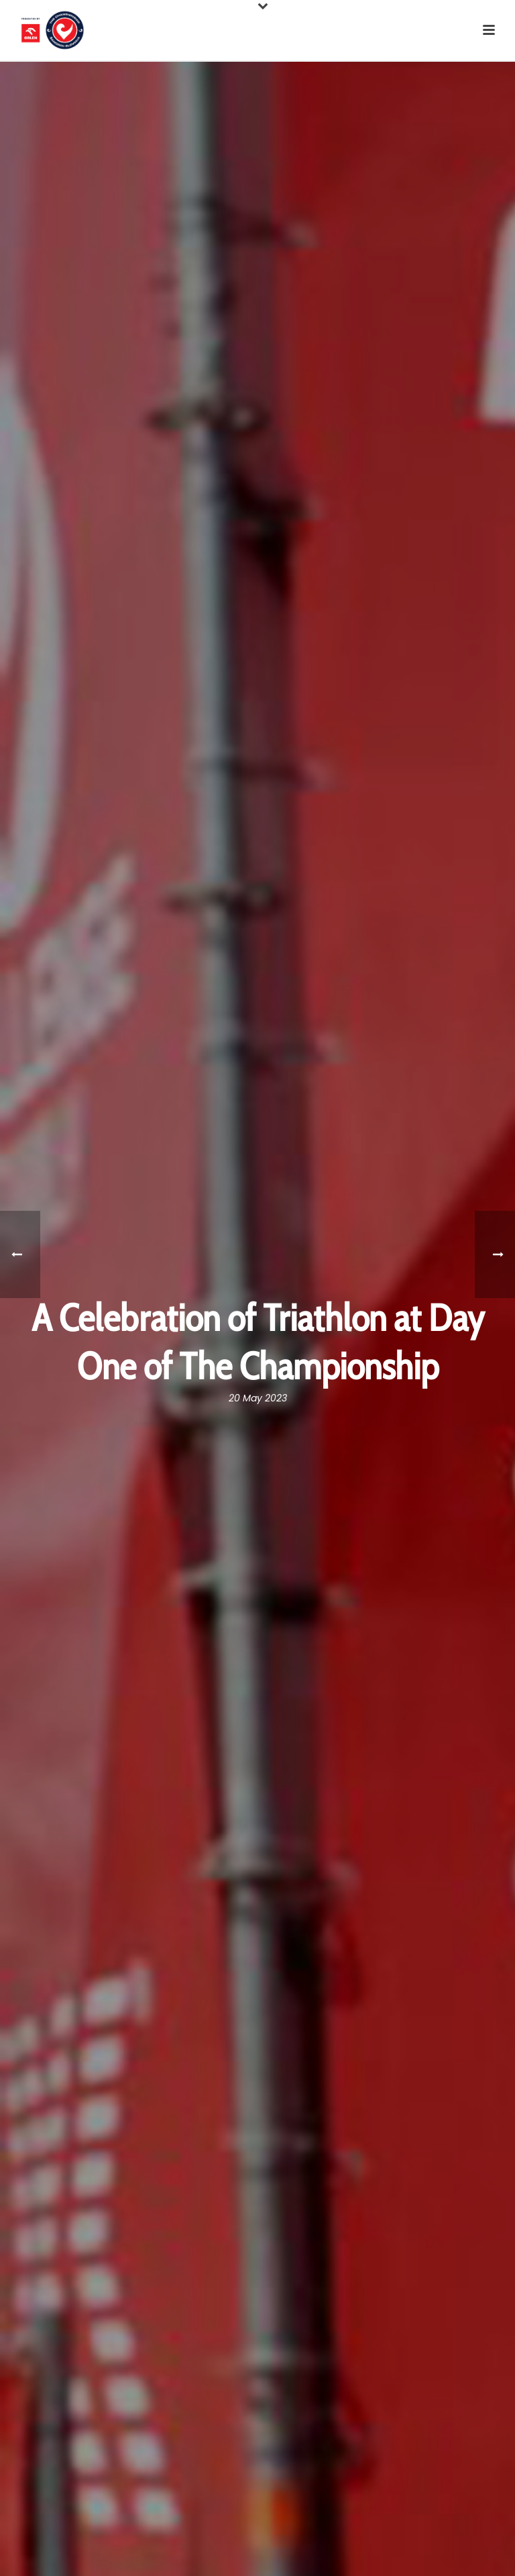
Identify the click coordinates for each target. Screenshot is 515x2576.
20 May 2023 (258, 1398)
